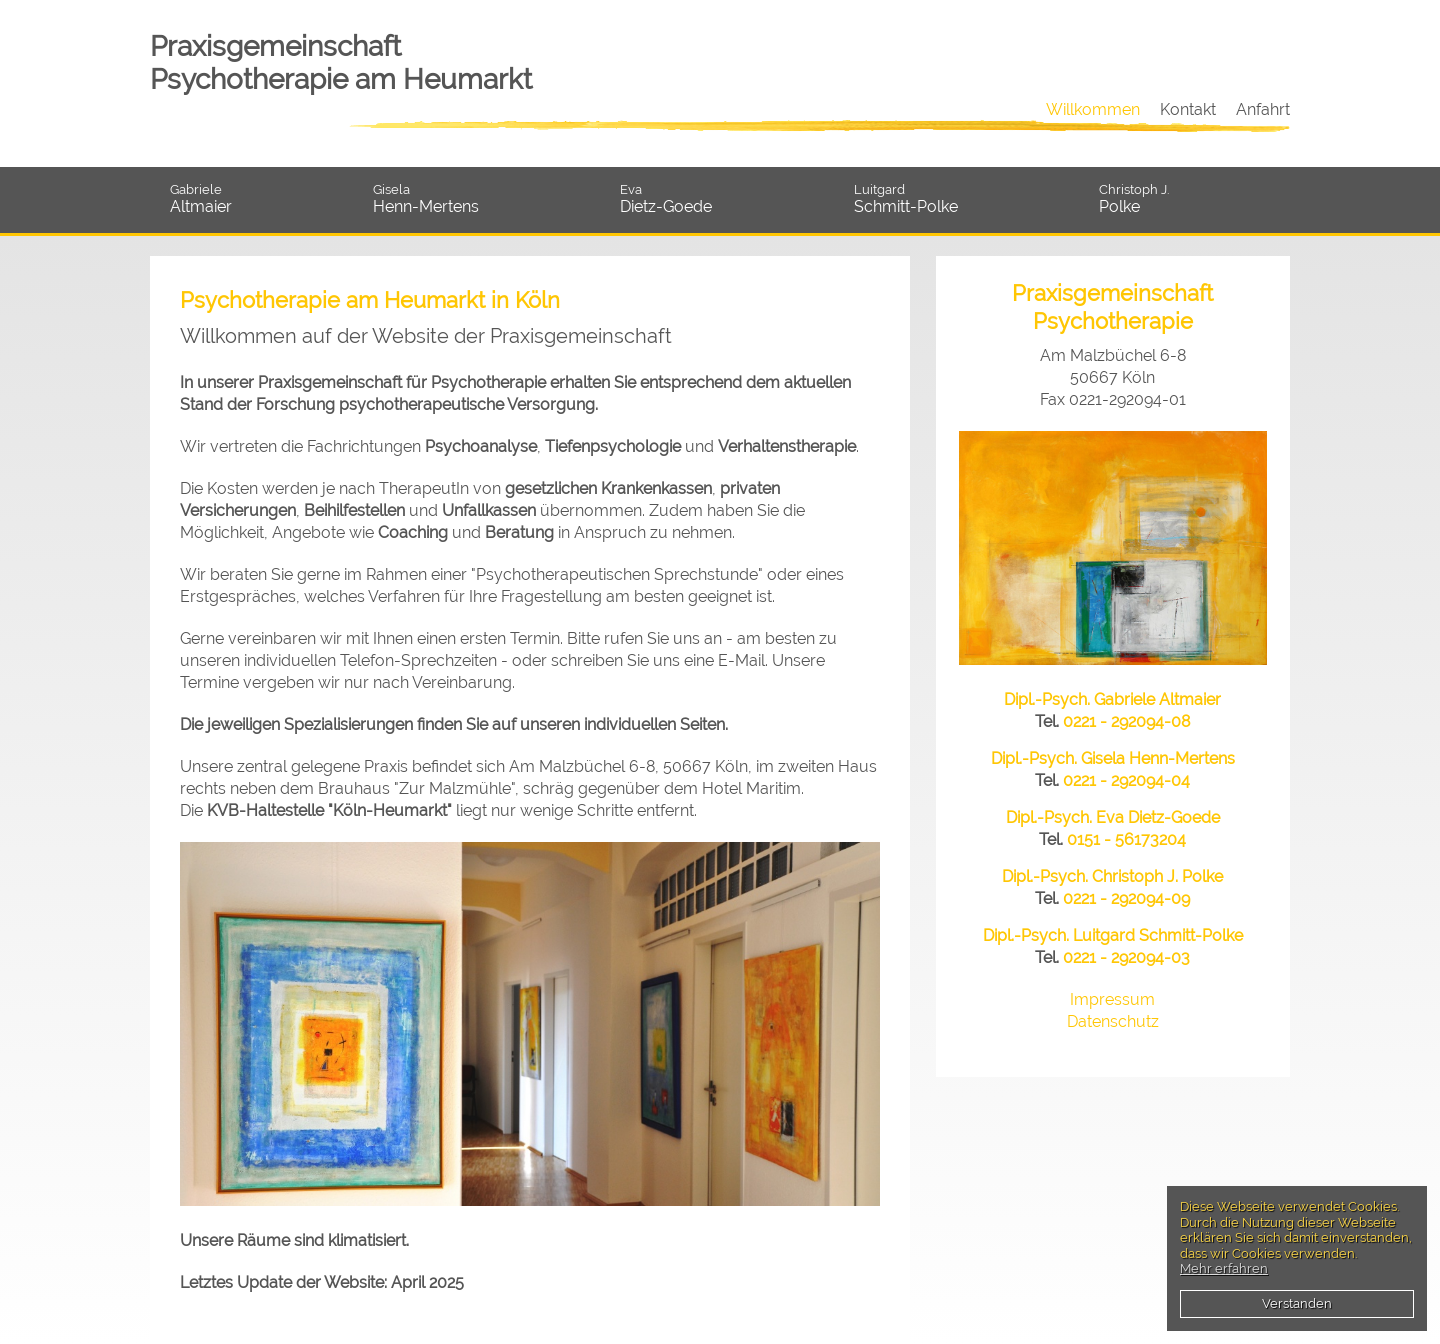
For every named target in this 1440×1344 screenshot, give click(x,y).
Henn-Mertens (486, 199)
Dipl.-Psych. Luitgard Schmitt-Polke (1113, 935)
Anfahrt (1263, 109)
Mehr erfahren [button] (1224, 1268)
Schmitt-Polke (966, 199)
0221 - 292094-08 (1126, 721)
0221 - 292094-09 (1126, 898)
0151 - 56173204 (1126, 839)
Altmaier (261, 199)
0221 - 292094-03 (1126, 957)
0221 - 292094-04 (1126, 780)
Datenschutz (1113, 1021)
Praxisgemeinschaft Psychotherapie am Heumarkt (341, 63)
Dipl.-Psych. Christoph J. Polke (1112, 876)
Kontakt (1188, 109)
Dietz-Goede (726, 199)
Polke (1194, 199)
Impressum (1112, 999)
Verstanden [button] (1297, 1303)
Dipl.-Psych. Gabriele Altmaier (1112, 699)
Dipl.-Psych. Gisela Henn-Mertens (1113, 758)
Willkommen (1093, 109)
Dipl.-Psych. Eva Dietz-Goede (1113, 817)
